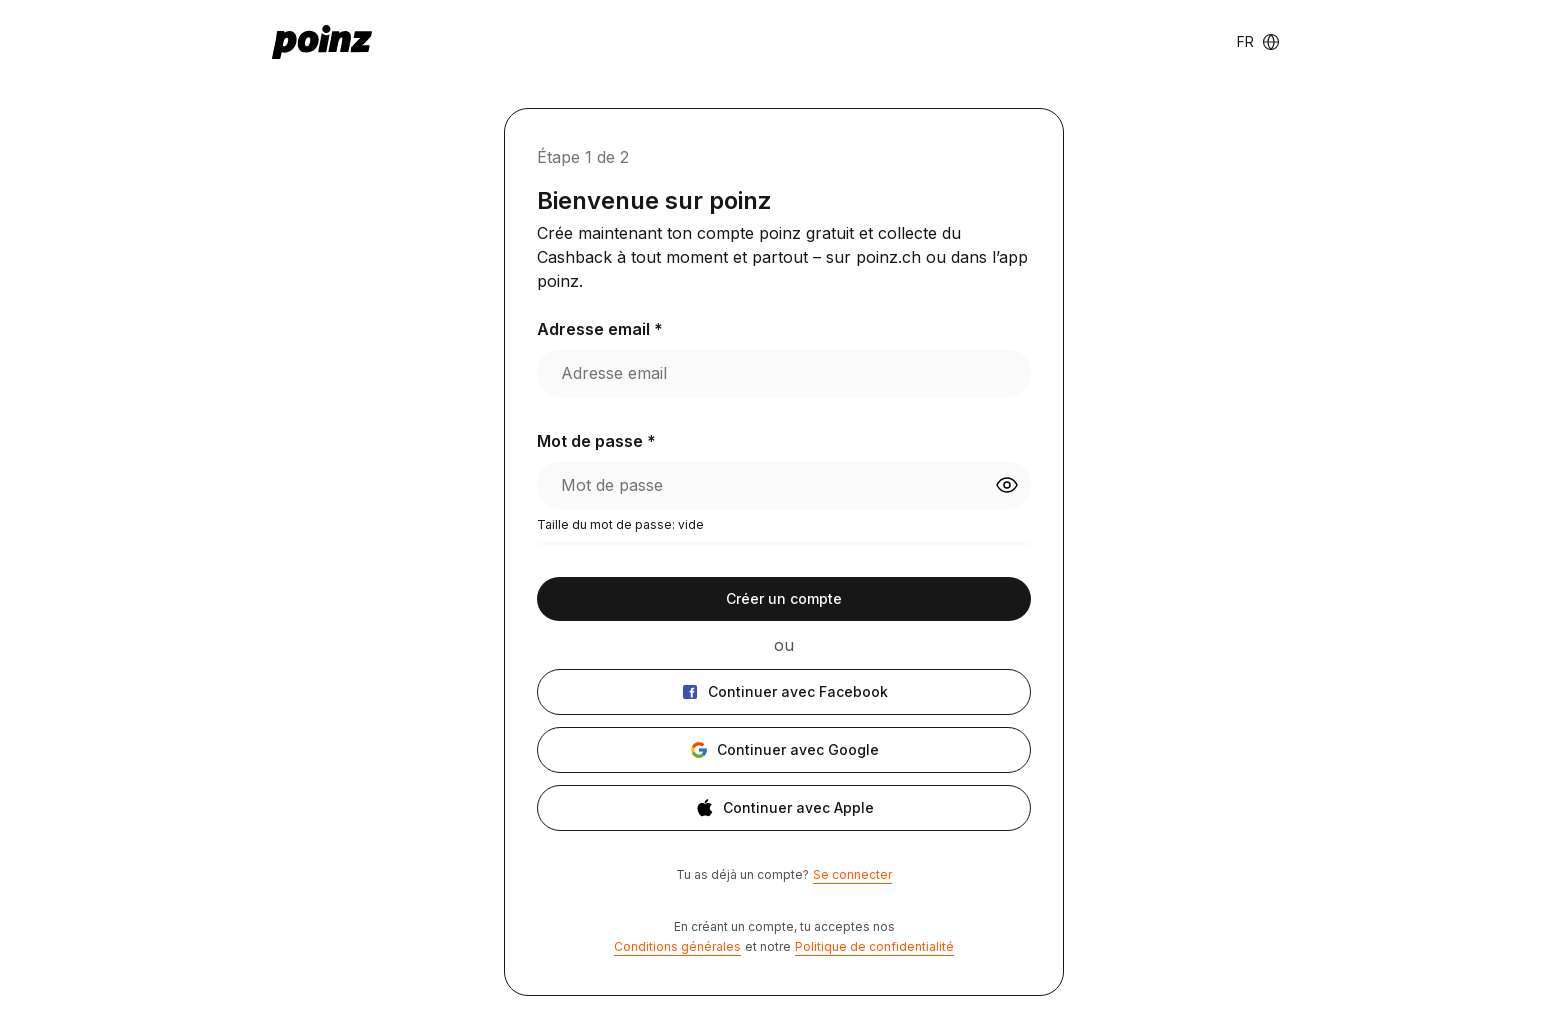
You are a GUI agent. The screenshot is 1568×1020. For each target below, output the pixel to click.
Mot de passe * (596, 441)
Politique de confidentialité (874, 946)
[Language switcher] (1258, 42)
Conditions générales (677, 946)
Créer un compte (784, 598)
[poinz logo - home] (322, 42)
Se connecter (852, 874)
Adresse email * (600, 329)
